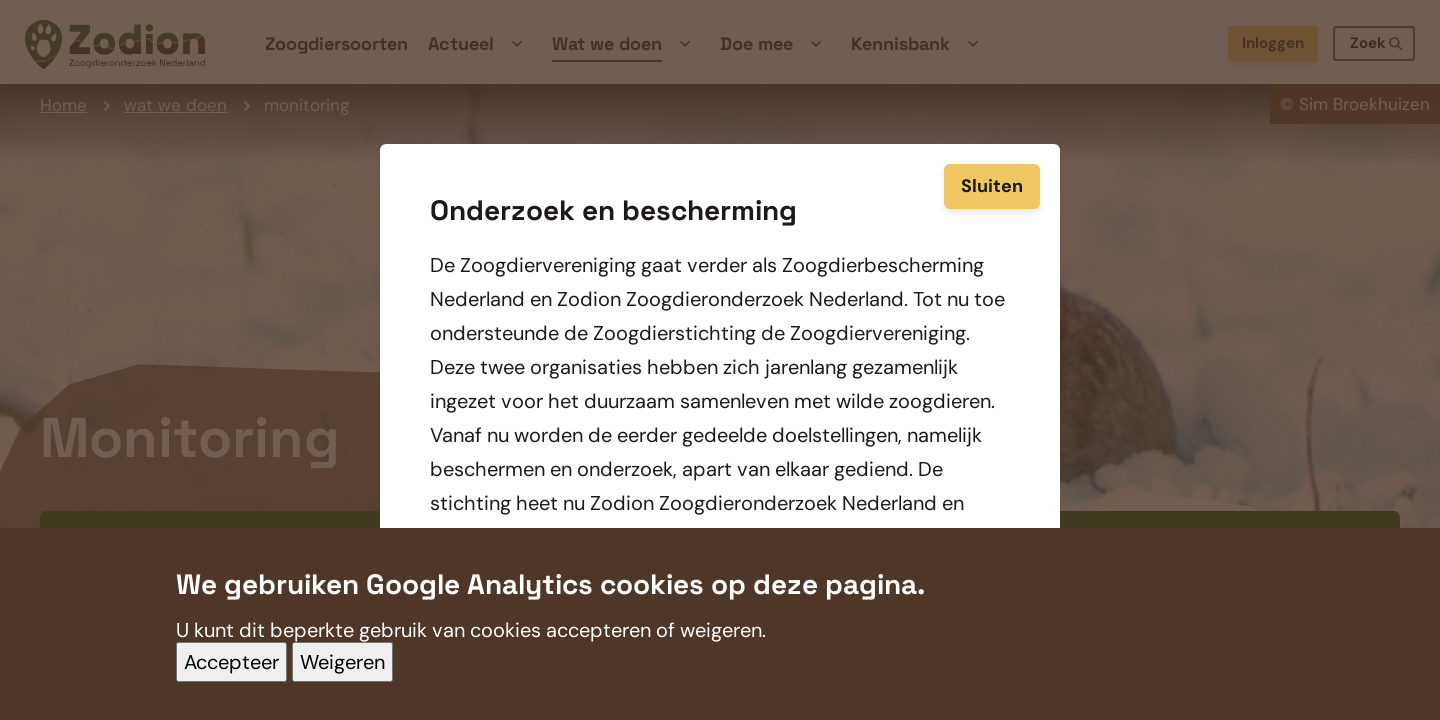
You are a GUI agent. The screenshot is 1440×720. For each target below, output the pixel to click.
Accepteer (231, 681)
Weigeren (342, 681)
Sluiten (992, 168)
